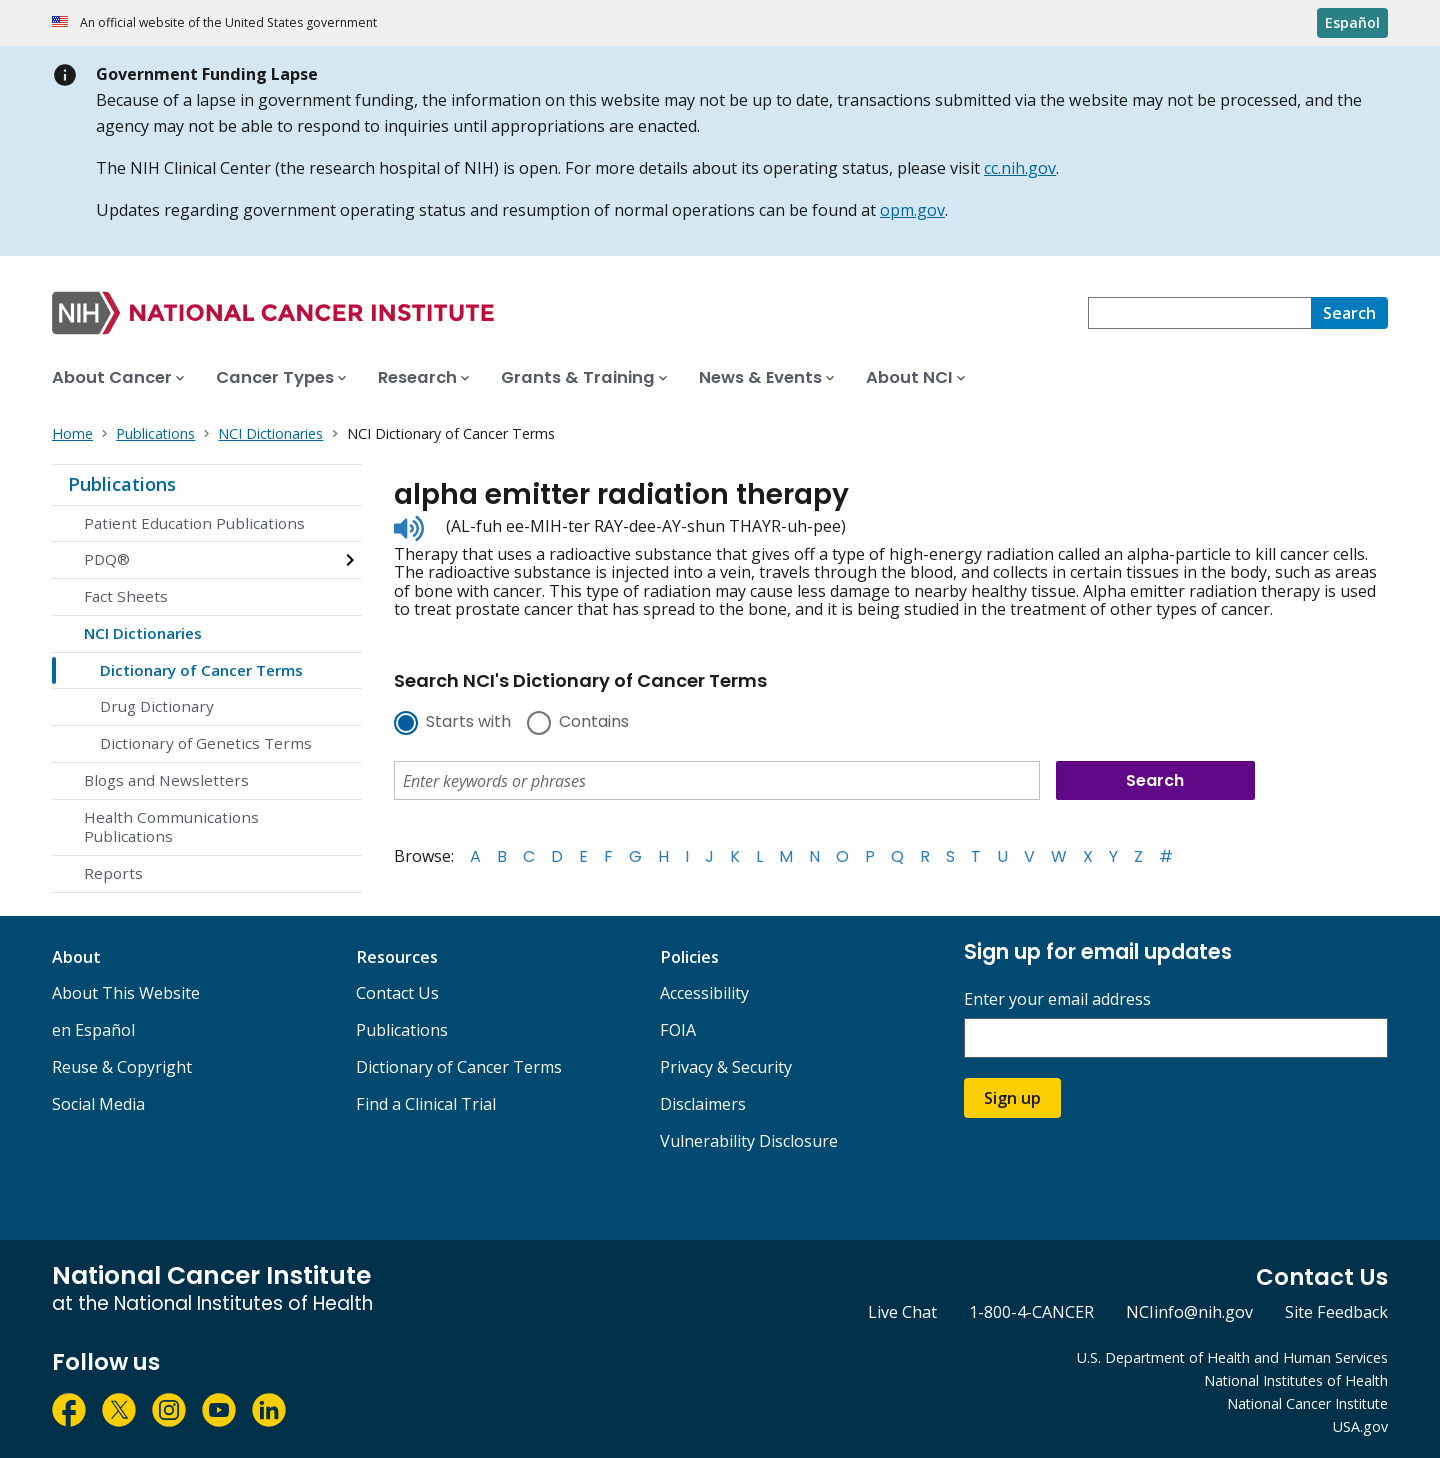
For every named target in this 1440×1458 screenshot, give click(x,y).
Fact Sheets (126, 596)
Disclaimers (703, 1104)
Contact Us (397, 993)
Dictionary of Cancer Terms (201, 670)
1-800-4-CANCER (1031, 1312)
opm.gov (912, 210)
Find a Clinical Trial (426, 1104)
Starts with (468, 723)
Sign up (1012, 1098)
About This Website (126, 993)
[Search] (1349, 313)
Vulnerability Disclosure (749, 1141)
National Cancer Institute (1307, 1403)
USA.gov (1360, 1426)
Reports (113, 873)
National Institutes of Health (1296, 1380)
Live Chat (902, 1312)
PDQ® (107, 559)
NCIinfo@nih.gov (1189, 1312)
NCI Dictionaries (143, 633)
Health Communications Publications (171, 827)
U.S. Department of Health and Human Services (1232, 1357)
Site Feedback (1336, 1312)
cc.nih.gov (1020, 168)
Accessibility (704, 993)
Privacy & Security (726, 1067)
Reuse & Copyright (122, 1067)
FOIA (678, 1030)
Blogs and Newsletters (166, 780)
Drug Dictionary (157, 706)
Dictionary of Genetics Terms (206, 743)
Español (1352, 22)
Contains (594, 723)
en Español (93, 1030)
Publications (122, 484)
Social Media (98, 1104)
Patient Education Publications (194, 523)
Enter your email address (1057, 999)
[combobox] (1199, 313)
